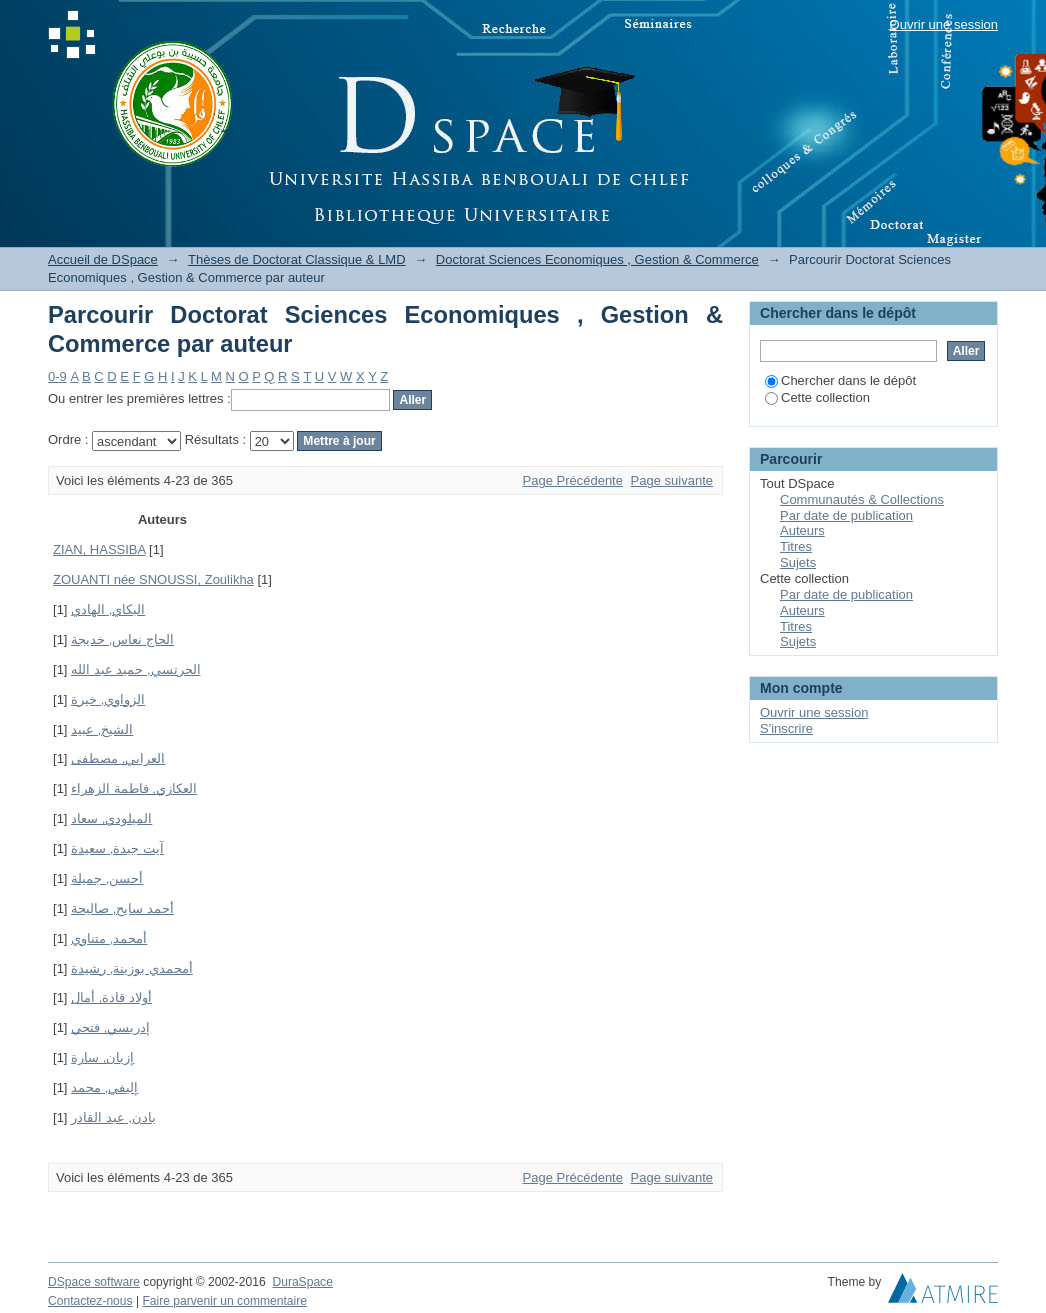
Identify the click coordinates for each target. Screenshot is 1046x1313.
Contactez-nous (90, 1301)
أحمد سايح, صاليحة (122, 908)
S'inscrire (786, 728)
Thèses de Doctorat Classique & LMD (296, 259)
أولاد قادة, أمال (111, 997)
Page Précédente (573, 480)
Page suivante (672, 480)
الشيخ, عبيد (102, 729)
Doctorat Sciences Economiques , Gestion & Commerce (597, 259)
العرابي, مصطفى (118, 758)
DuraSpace (302, 1282)
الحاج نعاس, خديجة (122, 639)
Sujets (798, 562)
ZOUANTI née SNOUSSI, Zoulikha (153, 579)
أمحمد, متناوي (109, 938)
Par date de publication (846, 515)
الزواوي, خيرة (108, 699)
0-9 (57, 376)
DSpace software (94, 1282)
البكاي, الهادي (108, 609)
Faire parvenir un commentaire (224, 1301)
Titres (796, 546)
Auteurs (802, 530)
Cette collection (817, 397)
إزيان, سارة (102, 1057)
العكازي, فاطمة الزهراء (134, 788)
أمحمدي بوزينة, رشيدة (132, 968)
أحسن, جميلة (107, 878)
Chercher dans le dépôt (840, 380)
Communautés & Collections (862, 499)
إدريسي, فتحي (110, 1027)
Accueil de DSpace (103, 259)
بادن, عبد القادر (113, 1117)
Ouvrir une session (944, 24)
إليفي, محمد (104, 1087)
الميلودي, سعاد (111, 818)
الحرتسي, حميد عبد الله (135, 669)
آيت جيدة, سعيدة (117, 848)
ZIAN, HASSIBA (99, 549)
